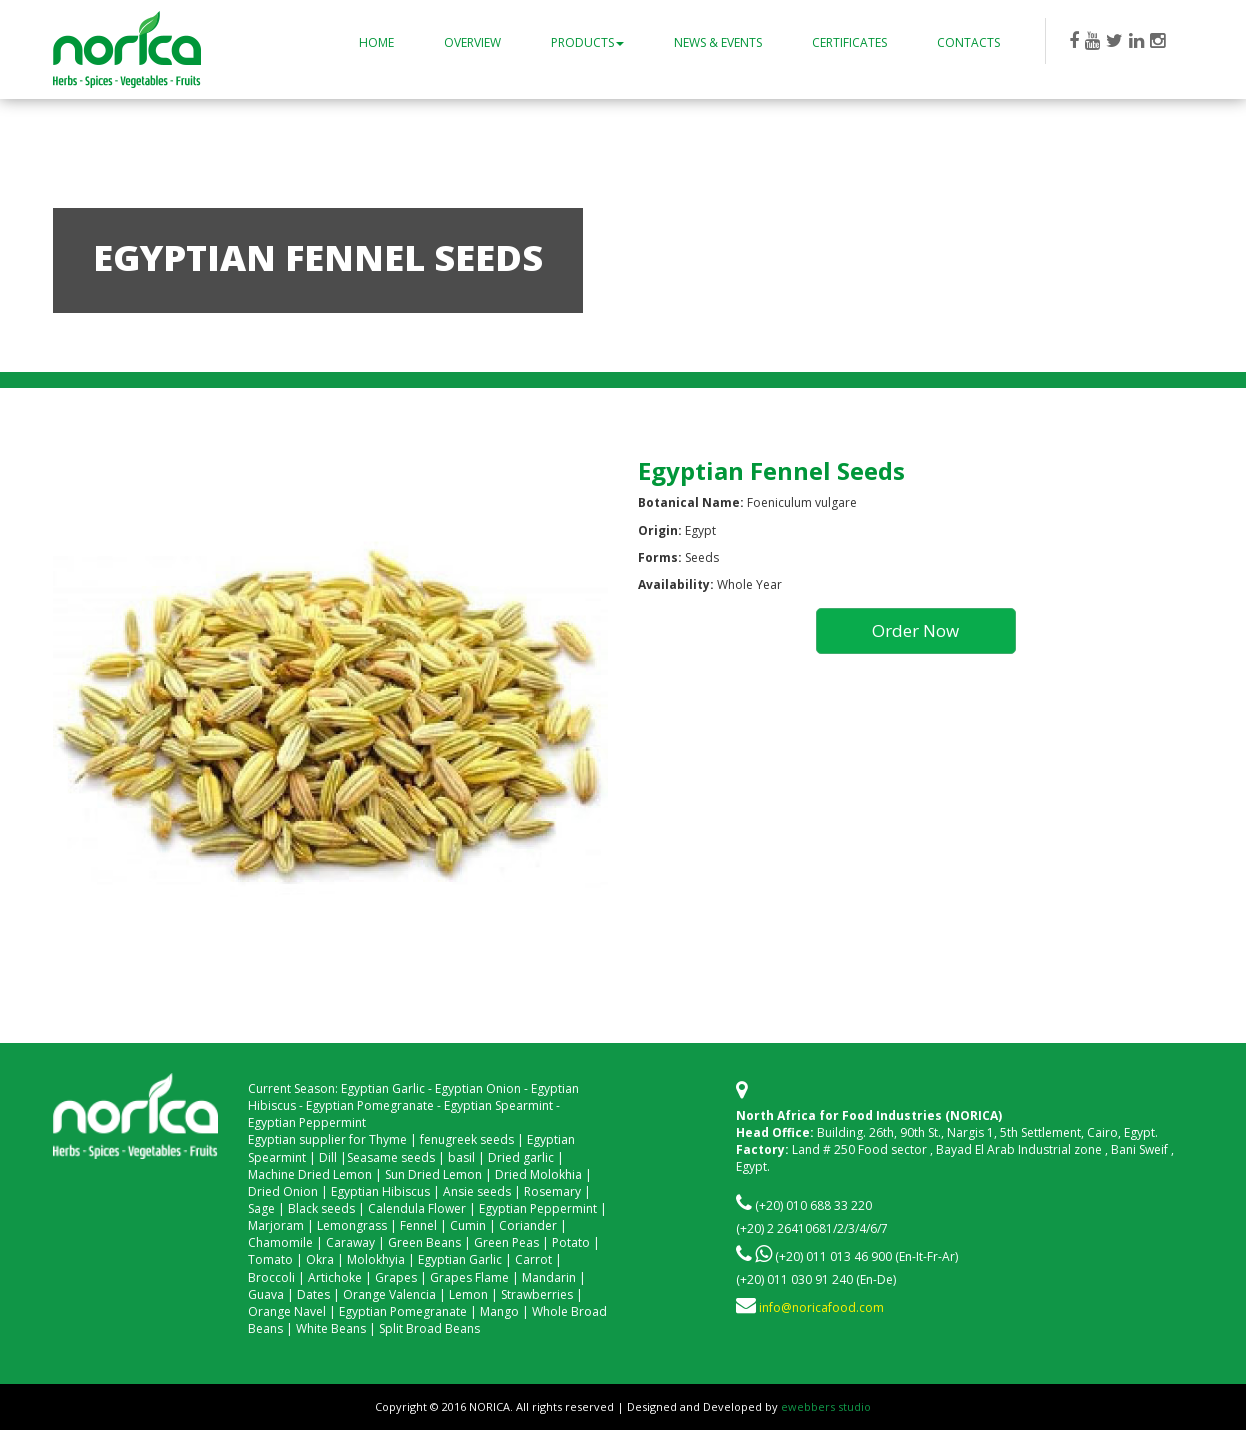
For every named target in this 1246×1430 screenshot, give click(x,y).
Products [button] (587, 42)
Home (376, 42)
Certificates (849, 42)
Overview (472, 42)
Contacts (968, 42)
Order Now (915, 630)
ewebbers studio (826, 1406)
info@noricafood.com (821, 1307)
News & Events (718, 42)
